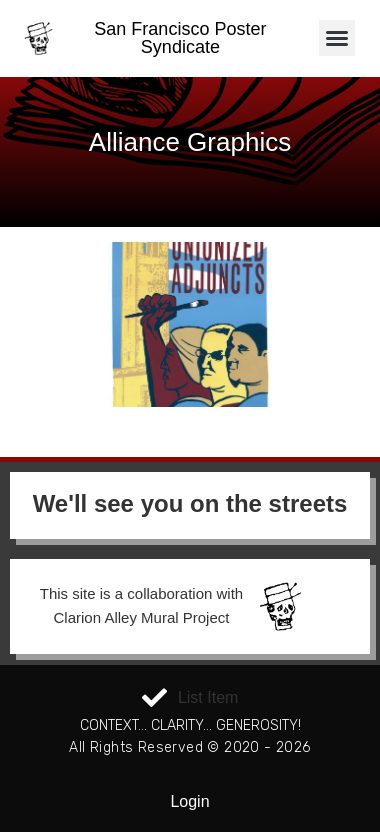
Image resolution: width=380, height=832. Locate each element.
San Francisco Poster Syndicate (180, 38)
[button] (337, 38)
